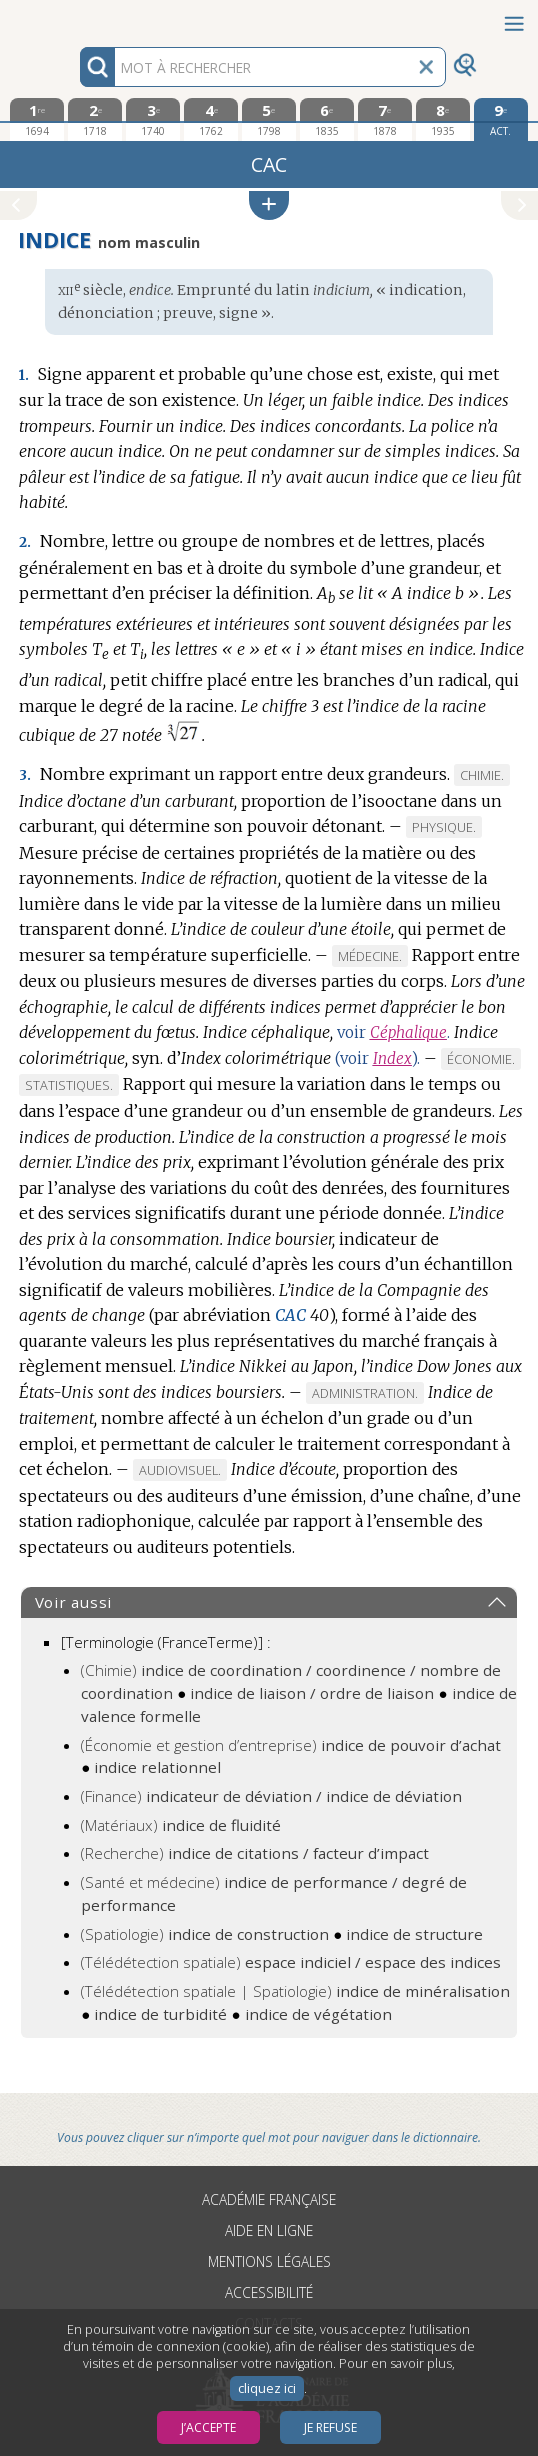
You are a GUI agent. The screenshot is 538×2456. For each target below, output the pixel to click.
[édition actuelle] (501, 119)
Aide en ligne (269, 2230)
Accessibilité (269, 2292)
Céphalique (408, 1032)
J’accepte (208, 2427)
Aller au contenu (78, 17)
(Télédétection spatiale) (291, 1962)
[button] (269, 205)
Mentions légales (269, 2261)
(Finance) (271, 1796)
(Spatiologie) (205, 1934)
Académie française (269, 2199)
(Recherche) (255, 1853)
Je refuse (330, 2427)
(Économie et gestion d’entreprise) (291, 1745)
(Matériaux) (181, 1825)
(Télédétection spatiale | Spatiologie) (295, 1991)
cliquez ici (267, 2388)
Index (392, 1058)
